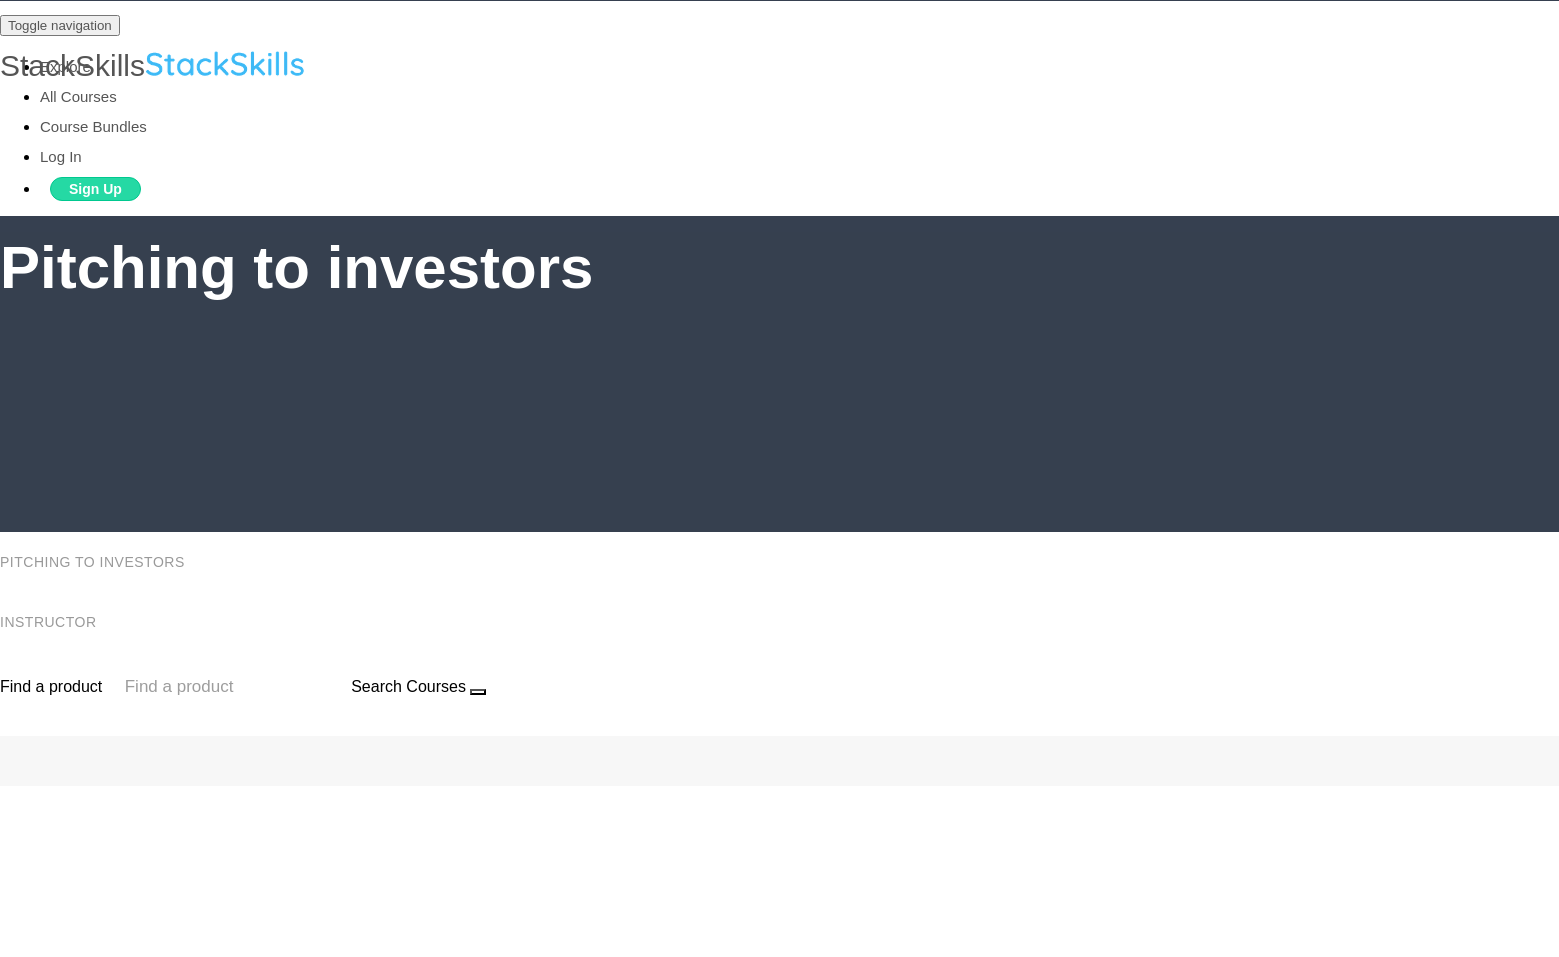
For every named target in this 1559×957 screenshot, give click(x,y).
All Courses (78, 96)
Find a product (51, 686)
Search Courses (408, 686)
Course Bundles (93, 126)
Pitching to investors (94, 562)
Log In (61, 156)
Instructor (50, 622)
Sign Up (95, 189)
